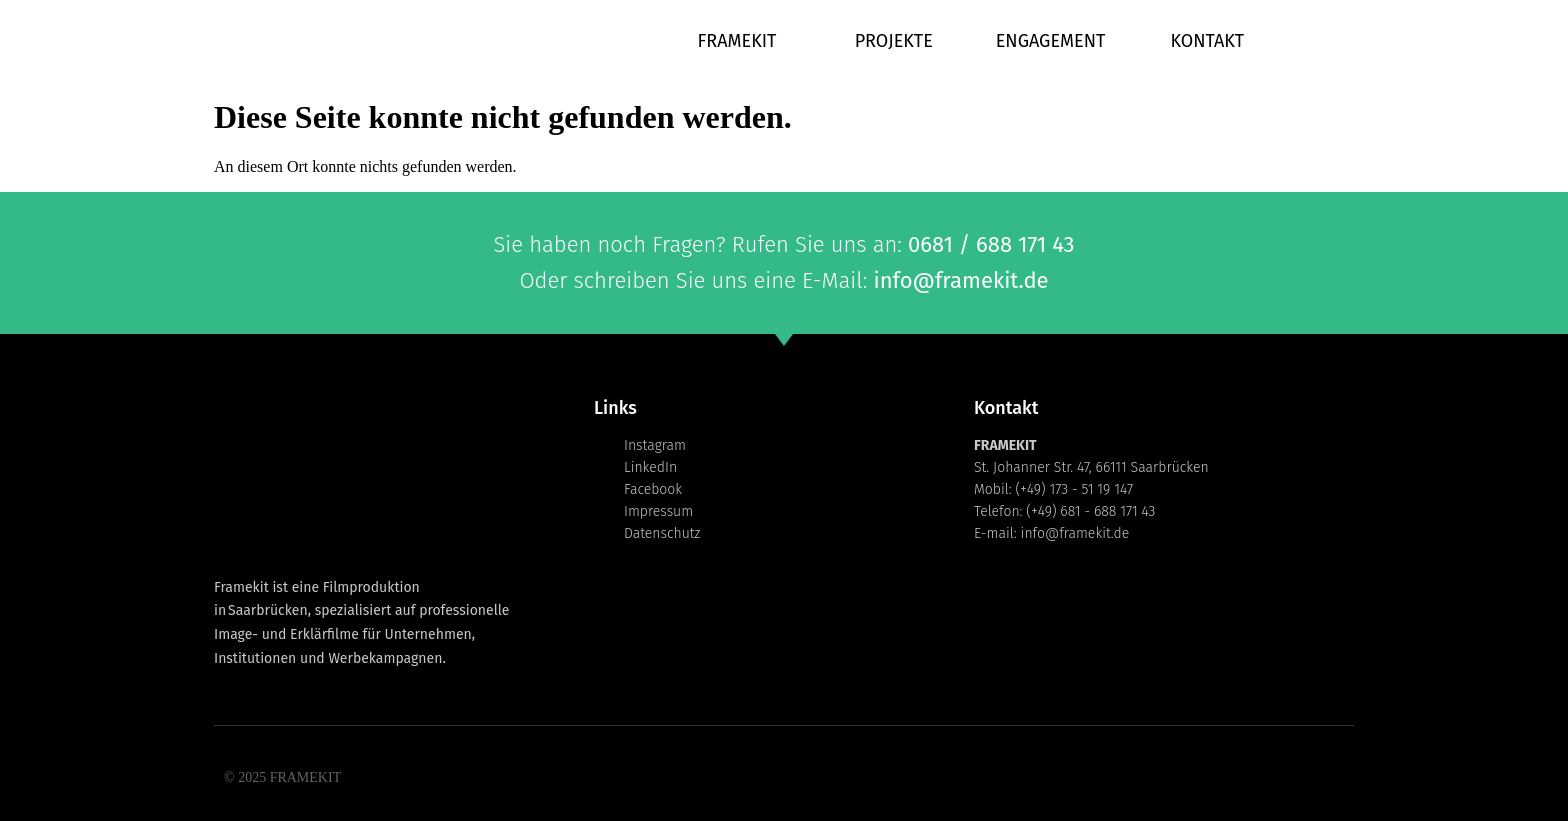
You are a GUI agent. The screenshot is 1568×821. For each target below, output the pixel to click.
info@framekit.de (960, 280)
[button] (44, 777)
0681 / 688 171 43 (991, 244)
